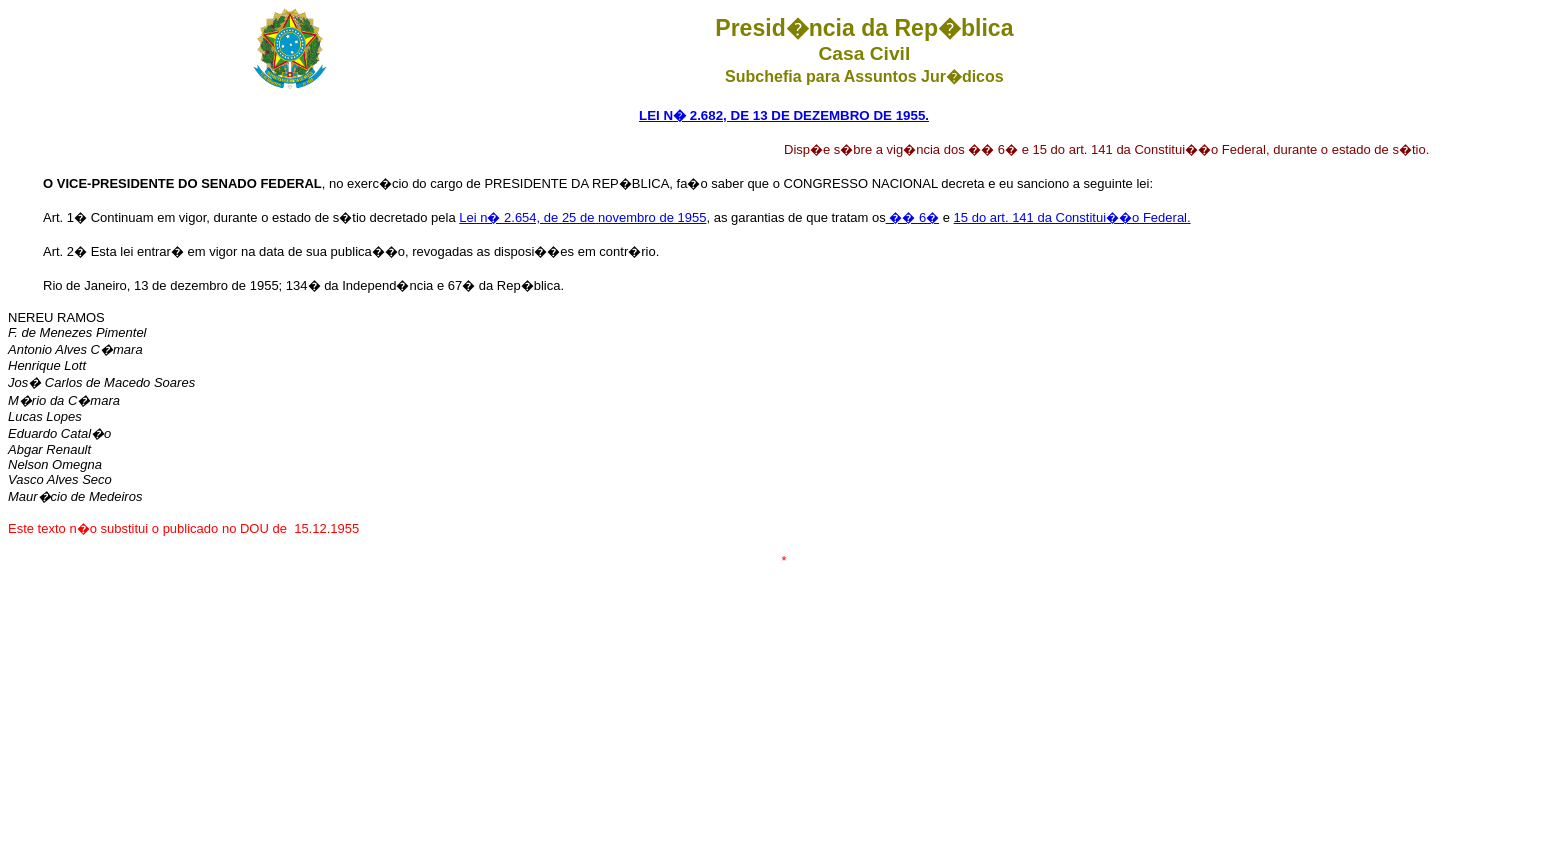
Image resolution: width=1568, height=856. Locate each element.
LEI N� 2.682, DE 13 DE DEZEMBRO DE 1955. (784, 115)
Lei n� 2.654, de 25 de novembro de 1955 (582, 217)
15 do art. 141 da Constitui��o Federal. (1072, 217)
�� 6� (912, 217)
